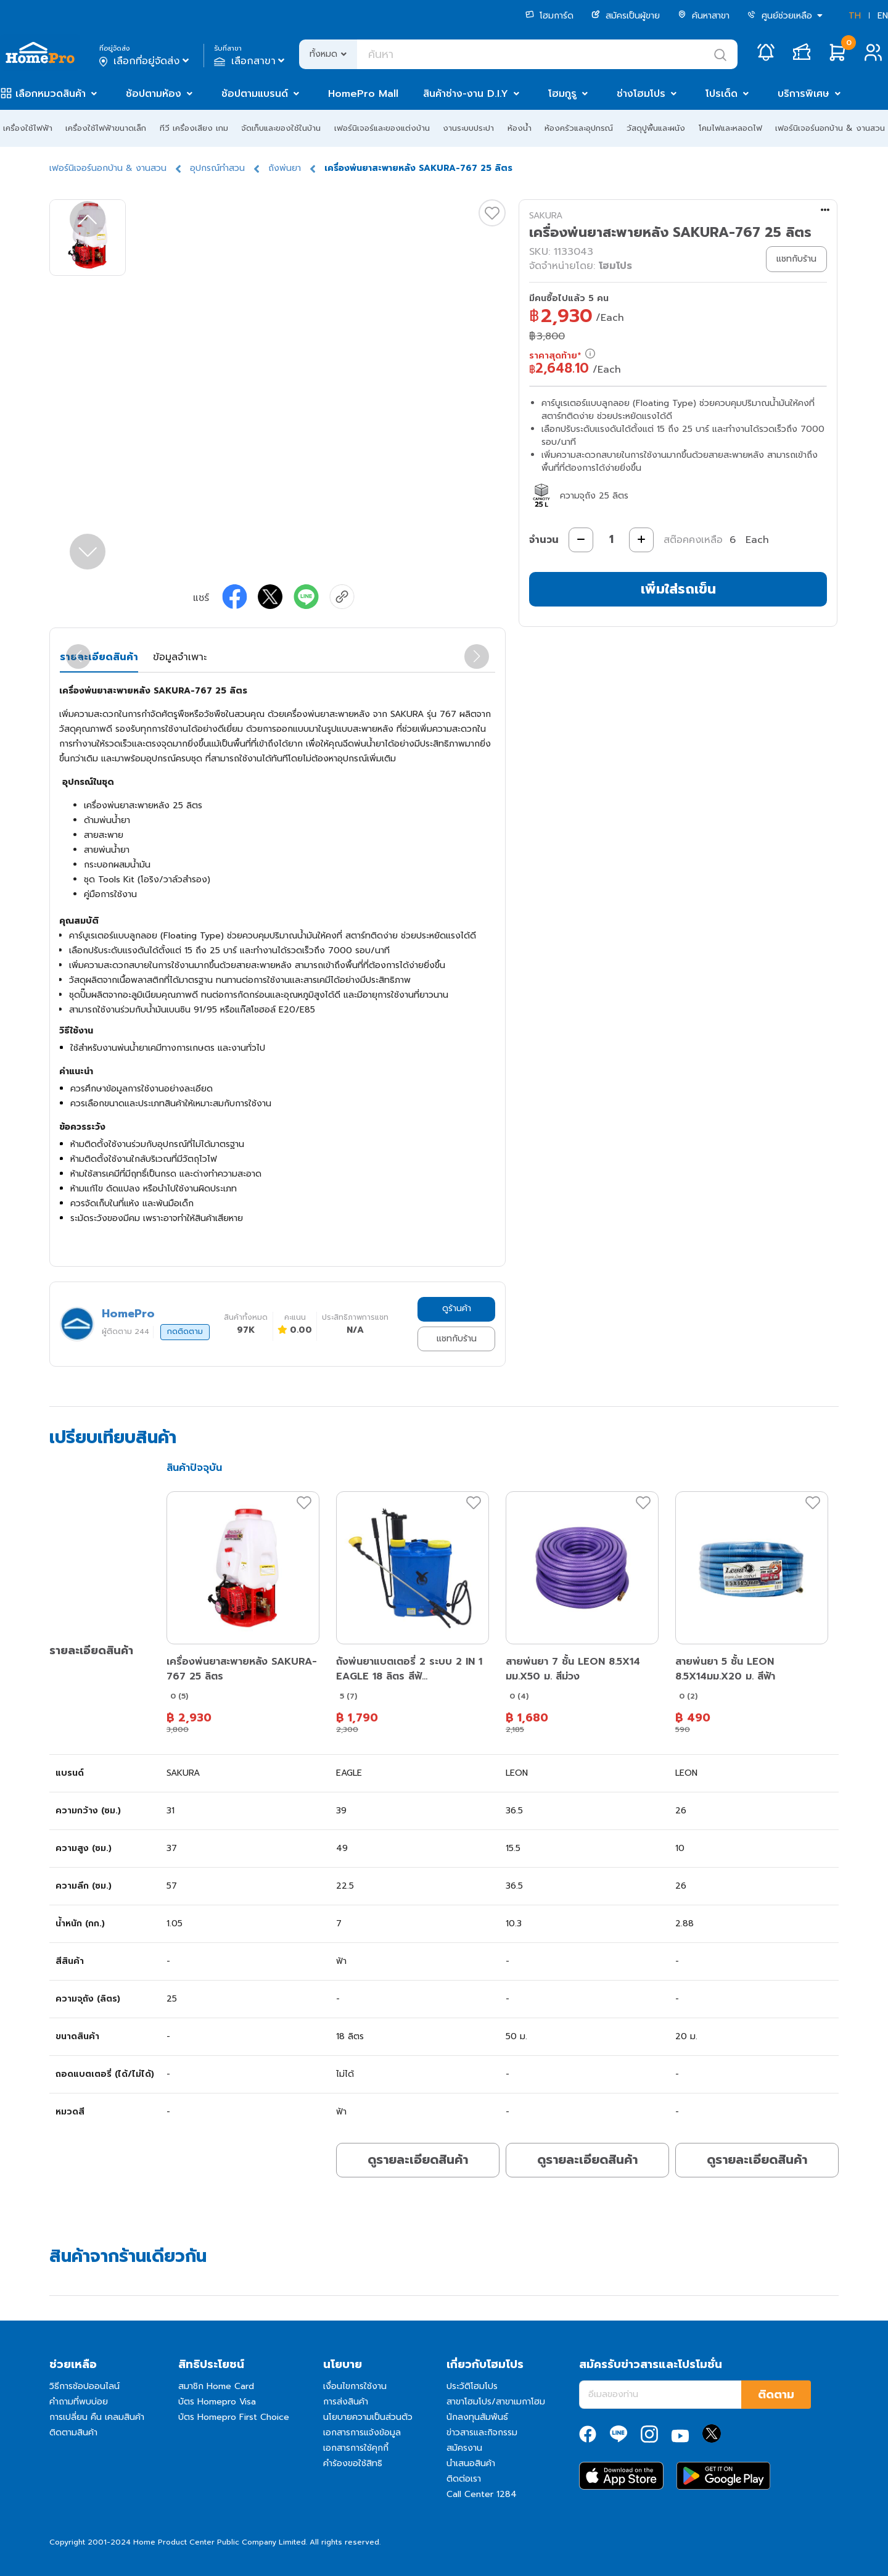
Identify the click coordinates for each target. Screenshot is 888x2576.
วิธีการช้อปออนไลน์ (84, 2386)
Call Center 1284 (481, 2494)
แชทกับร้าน (457, 1338)
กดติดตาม (185, 1331)
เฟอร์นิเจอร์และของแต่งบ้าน (382, 128)
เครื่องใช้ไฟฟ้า (27, 128)
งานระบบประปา (468, 128)
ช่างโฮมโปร (641, 93)
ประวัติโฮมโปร (472, 2386)
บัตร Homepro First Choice (233, 2417)
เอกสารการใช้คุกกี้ (355, 2447)
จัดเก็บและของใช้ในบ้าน (281, 128)
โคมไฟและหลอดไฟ (730, 128)
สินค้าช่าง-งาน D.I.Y (465, 93)
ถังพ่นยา (284, 168)
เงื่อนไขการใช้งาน (355, 2386)
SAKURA (545, 215)
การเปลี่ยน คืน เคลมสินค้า (96, 2417)
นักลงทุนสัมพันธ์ (477, 2417)
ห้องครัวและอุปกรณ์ (579, 128)
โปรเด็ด (721, 93)
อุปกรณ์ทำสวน (217, 168)
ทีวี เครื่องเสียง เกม (194, 128)
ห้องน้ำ (520, 128)
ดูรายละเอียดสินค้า (418, 2159)
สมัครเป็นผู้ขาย (625, 15)
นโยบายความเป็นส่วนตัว (368, 2417)
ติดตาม (776, 2394)
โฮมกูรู (562, 93)
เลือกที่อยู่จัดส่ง (145, 61)
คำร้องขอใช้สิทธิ (352, 2463)
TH (855, 15)
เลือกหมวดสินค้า (50, 93)
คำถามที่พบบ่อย (78, 2401)
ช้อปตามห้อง (153, 93)
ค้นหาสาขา (704, 15)
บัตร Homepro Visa (217, 2401)
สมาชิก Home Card (216, 2386)
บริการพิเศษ (803, 93)
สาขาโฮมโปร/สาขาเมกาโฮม (495, 2401)
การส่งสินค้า (345, 2401)
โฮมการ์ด (549, 15)
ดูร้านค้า (456, 1308)
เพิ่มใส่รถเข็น (678, 589)
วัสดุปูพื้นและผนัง (656, 128)
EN (883, 15)
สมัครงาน (464, 2447)
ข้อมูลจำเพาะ (180, 657)
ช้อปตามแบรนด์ (254, 93)
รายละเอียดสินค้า (99, 657)
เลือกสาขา (250, 61)
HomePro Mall (363, 93)
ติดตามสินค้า (73, 2432)
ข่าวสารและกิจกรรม (481, 2432)
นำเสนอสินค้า (470, 2463)
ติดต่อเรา (463, 2478)
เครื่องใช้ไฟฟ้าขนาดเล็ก (105, 128)
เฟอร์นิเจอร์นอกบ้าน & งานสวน (830, 128)
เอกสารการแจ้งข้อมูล (362, 2432)
